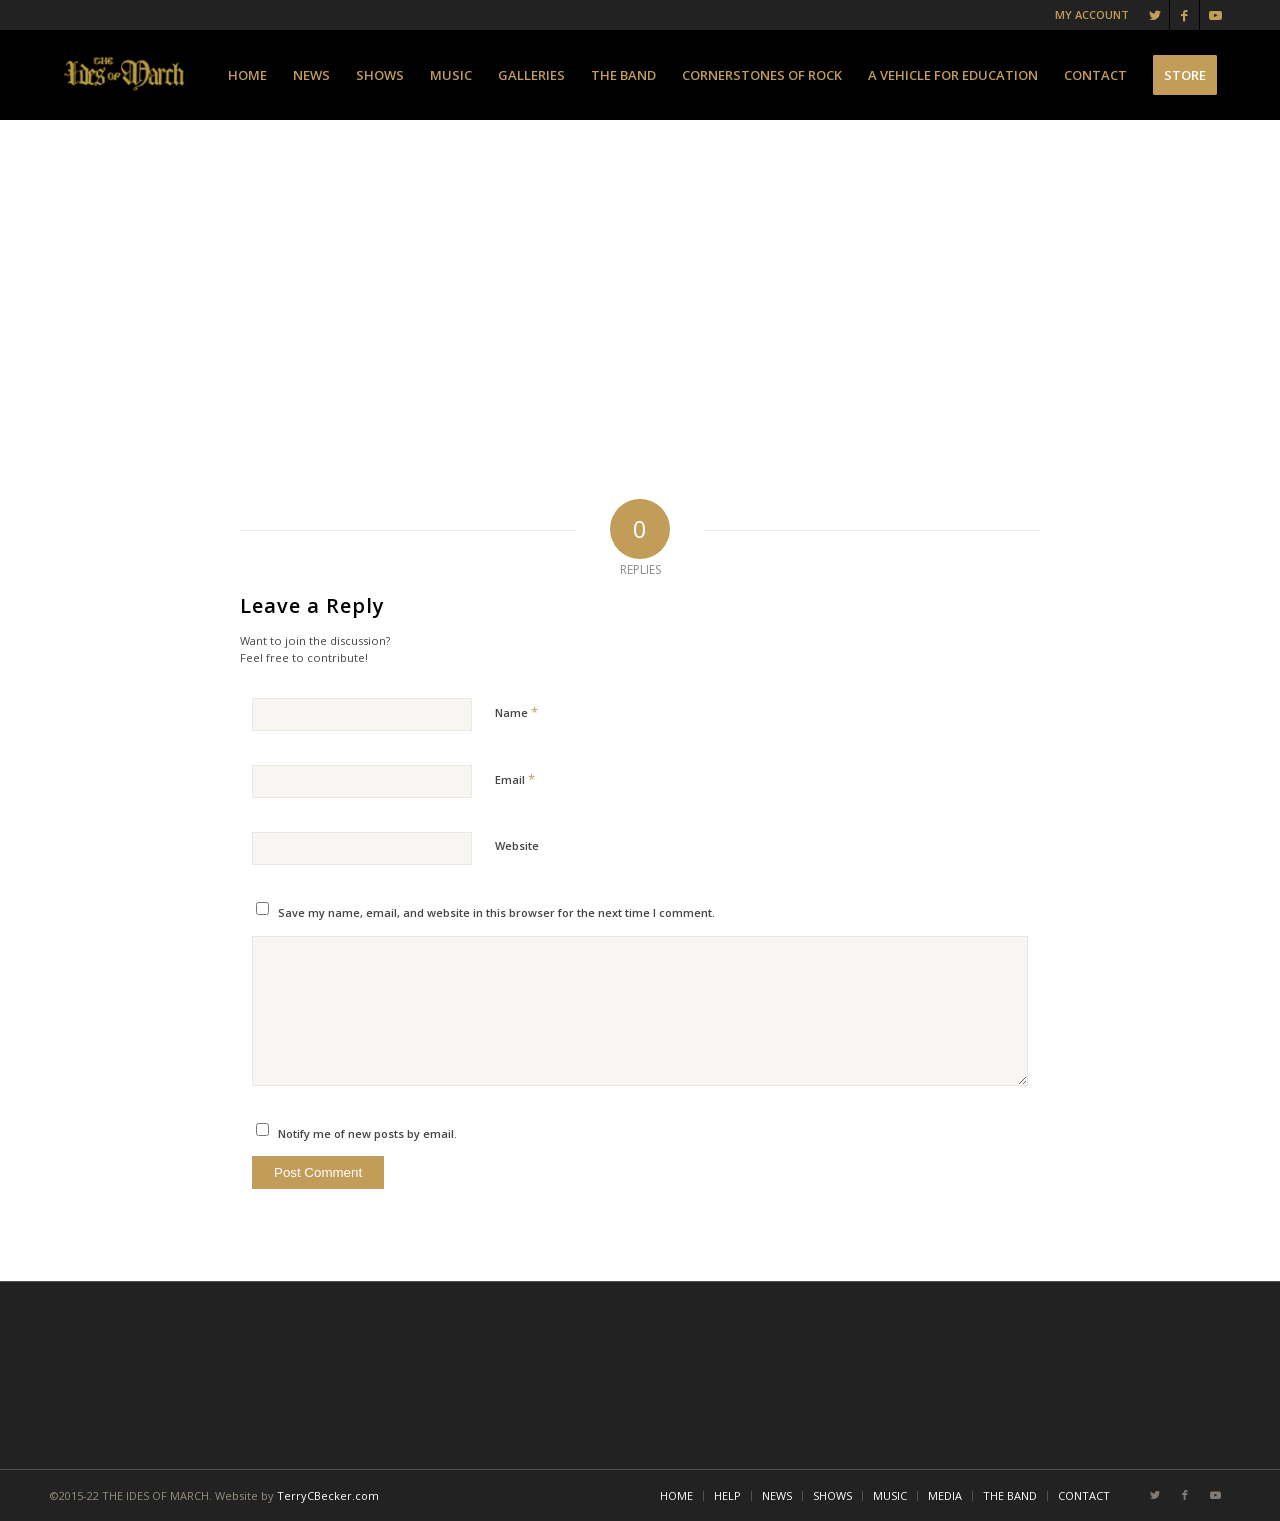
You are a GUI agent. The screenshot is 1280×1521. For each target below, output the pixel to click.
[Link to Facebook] (1184, 15)
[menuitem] (247, 75)
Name (516, 712)
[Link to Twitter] (1154, 15)
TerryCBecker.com (328, 1495)
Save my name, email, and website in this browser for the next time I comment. (496, 912)
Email (515, 779)
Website (517, 845)
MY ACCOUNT (1092, 14)
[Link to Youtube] (1215, 15)
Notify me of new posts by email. (367, 1133)
